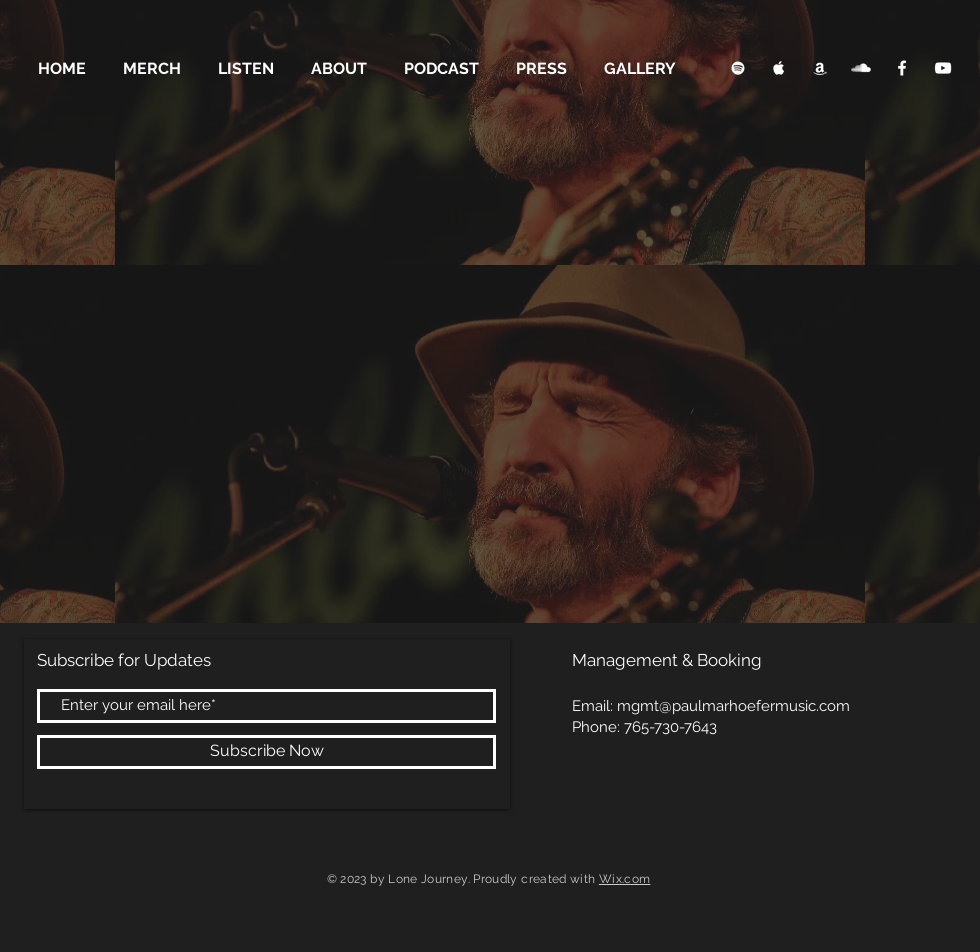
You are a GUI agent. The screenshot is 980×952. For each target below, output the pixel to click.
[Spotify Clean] (738, 68)
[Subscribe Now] (266, 752)
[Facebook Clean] (902, 68)
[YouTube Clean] (943, 68)
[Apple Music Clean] (779, 68)
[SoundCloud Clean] (861, 68)
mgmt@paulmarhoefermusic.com (733, 706)
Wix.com (625, 879)
